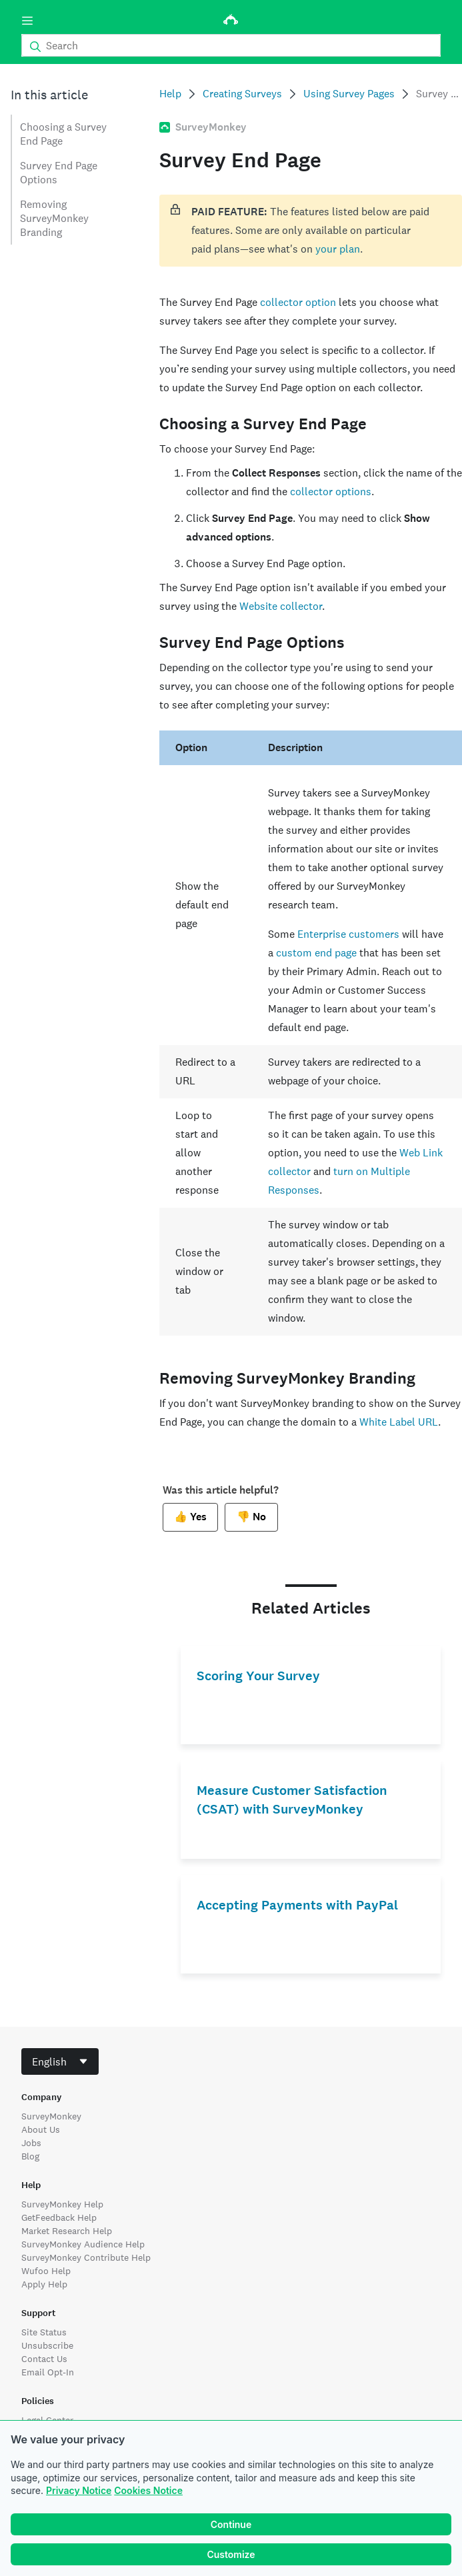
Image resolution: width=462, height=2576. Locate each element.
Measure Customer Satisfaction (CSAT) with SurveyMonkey (292, 1800)
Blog (30, 2156)
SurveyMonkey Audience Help (83, 2244)
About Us (40, 2129)
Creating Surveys (242, 94)
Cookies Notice (148, 2490)
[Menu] (27, 20)
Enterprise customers (348, 934)
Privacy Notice (78, 2490)
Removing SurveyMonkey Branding (54, 218)
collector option (298, 302)
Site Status (44, 2332)
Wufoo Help (46, 2271)
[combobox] (60, 2061)
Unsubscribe (47, 2345)
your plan (337, 249)
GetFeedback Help (59, 2217)
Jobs (31, 2143)
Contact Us (44, 2359)
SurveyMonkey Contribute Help (86, 2257)
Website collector (280, 606)
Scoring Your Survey (258, 1676)
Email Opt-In (47, 2372)
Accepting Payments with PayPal (297, 1905)
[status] (310, 231)
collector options (330, 492)
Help (170, 94)
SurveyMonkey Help (62, 2204)
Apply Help (44, 2284)
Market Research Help (66, 2231)
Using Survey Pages (349, 94)
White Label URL (398, 1422)
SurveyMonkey (51, 2116)
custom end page (316, 953)
